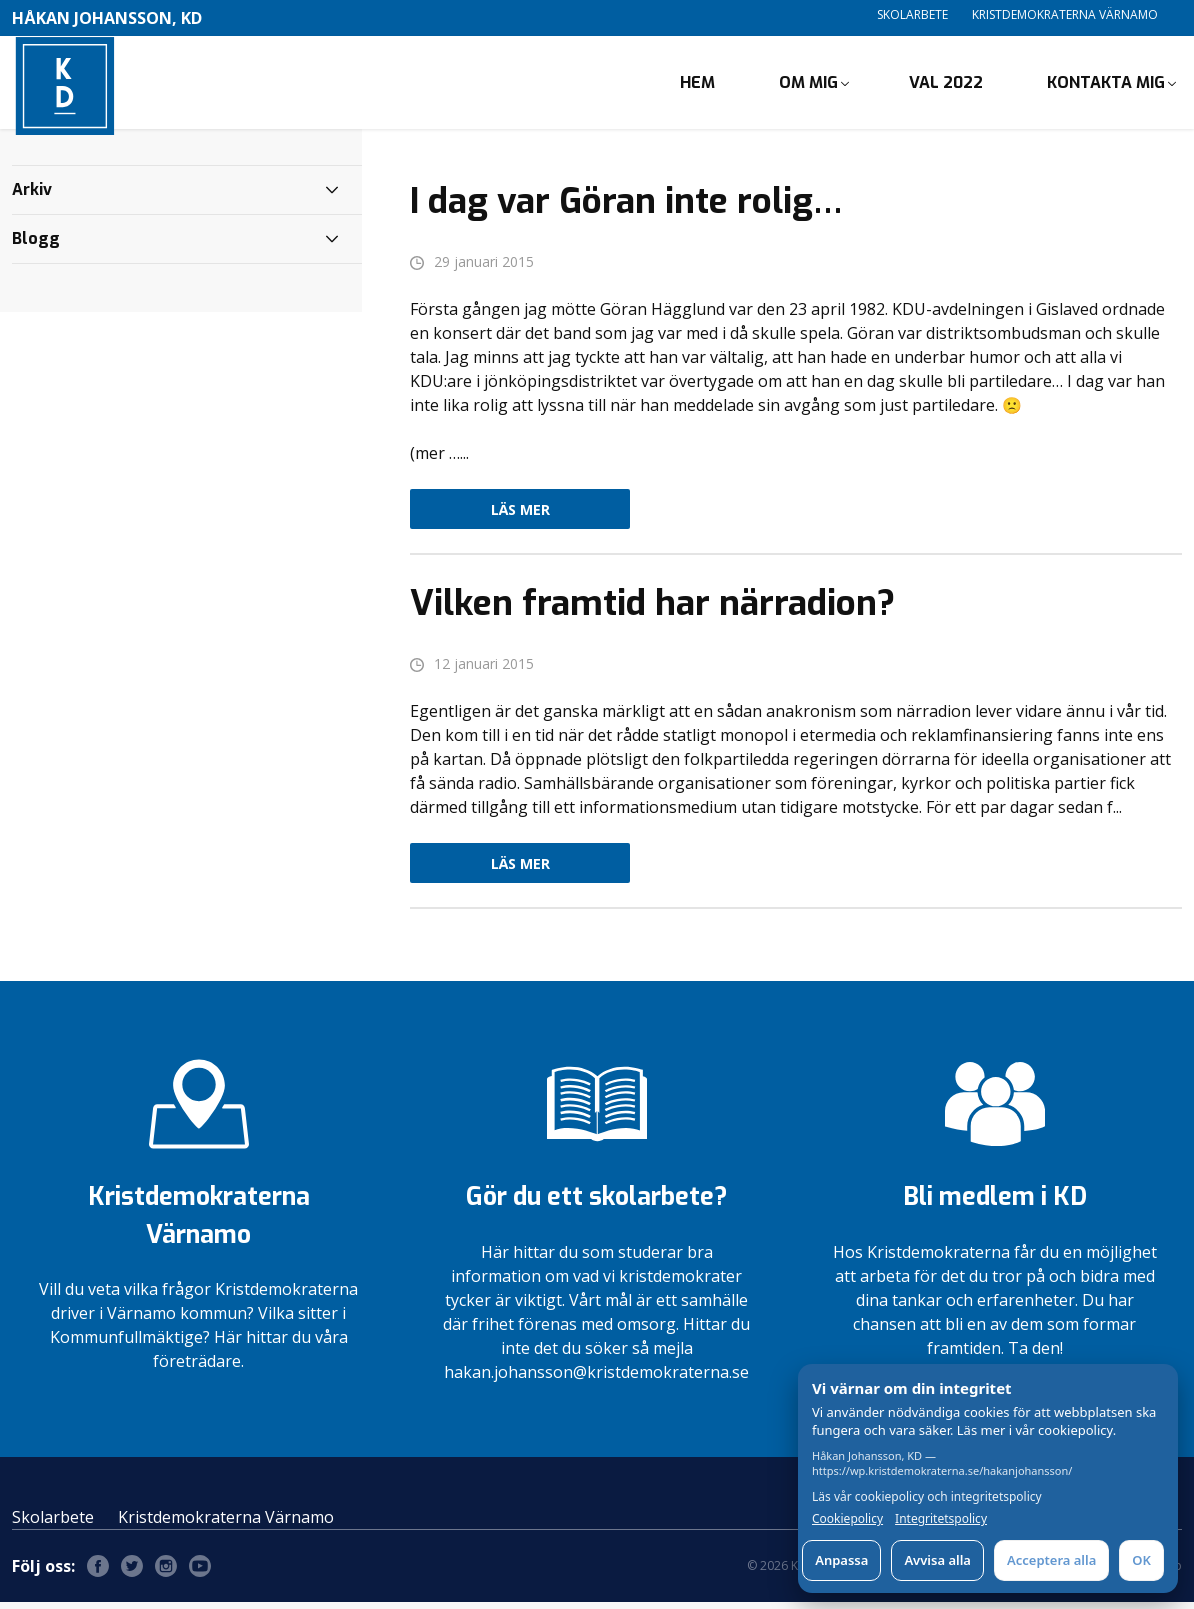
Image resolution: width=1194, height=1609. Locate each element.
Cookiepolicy (847, 1519)
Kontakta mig (1106, 85)
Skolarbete (912, 14)
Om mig (808, 85)
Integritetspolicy (941, 1519)
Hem (697, 85)
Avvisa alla (937, 1560)
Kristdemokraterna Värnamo (1065, 14)
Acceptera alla (1051, 1560)
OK (1141, 1560)
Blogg (36, 245)
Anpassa (841, 1560)
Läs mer (520, 516)
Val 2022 (946, 85)
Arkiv (32, 196)
